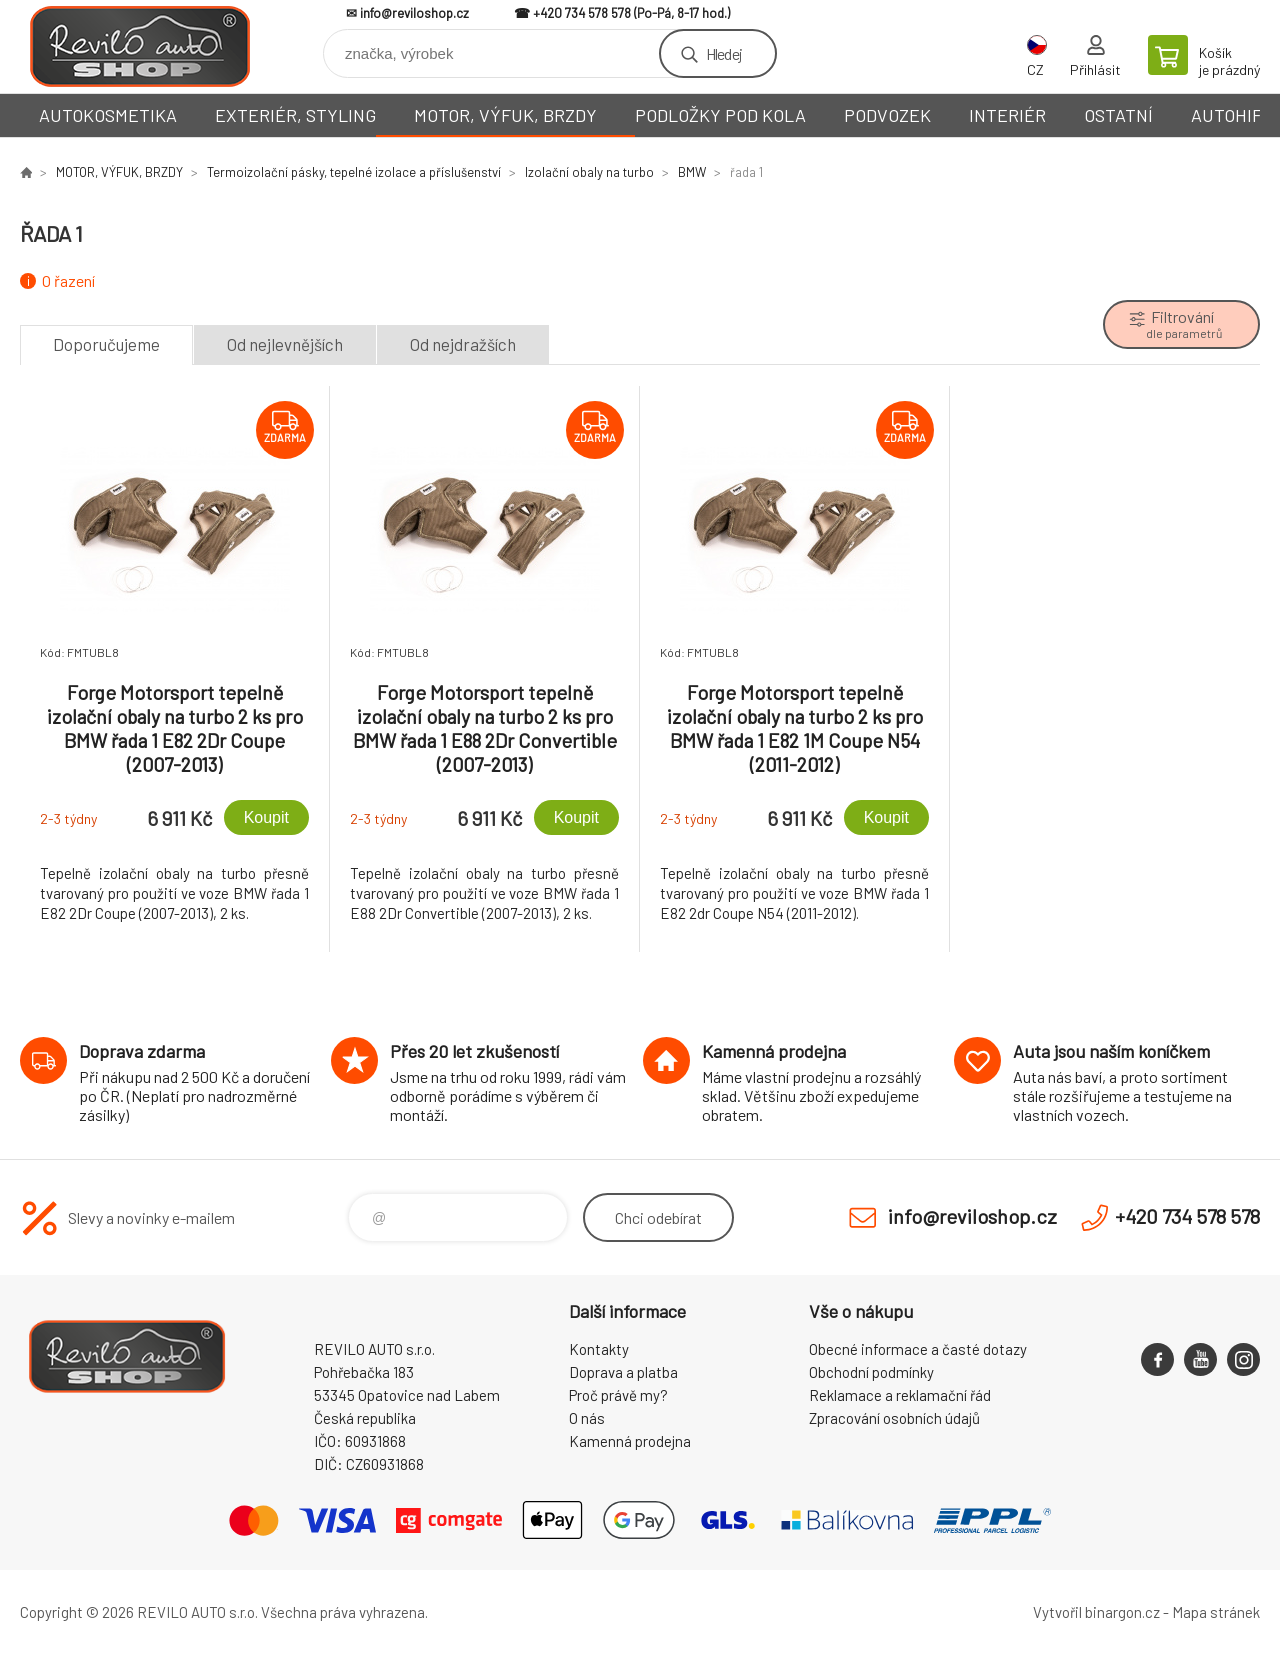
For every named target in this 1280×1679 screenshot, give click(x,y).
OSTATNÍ (1118, 115)
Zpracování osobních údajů (894, 1418)
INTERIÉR (1007, 115)
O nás (587, 1418)
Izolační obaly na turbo (589, 172)
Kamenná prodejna (630, 1441)
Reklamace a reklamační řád (900, 1395)
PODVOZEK (887, 115)
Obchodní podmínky (871, 1372)
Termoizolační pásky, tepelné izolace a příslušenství (354, 172)
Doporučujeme (106, 344)
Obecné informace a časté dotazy (918, 1349)
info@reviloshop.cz (414, 13)
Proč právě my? (618, 1395)
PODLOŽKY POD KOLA (720, 115)
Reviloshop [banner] (140, 46)
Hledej (724, 53)
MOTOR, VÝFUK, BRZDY (505, 115)
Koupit (266, 817)
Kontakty (599, 1349)
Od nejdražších (463, 344)
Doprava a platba (623, 1372)
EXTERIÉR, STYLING (295, 115)
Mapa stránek (1216, 1612)
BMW (692, 172)
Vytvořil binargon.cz (1096, 1612)
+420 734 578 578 (582, 13)
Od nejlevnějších (285, 344)
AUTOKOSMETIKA (108, 115)
